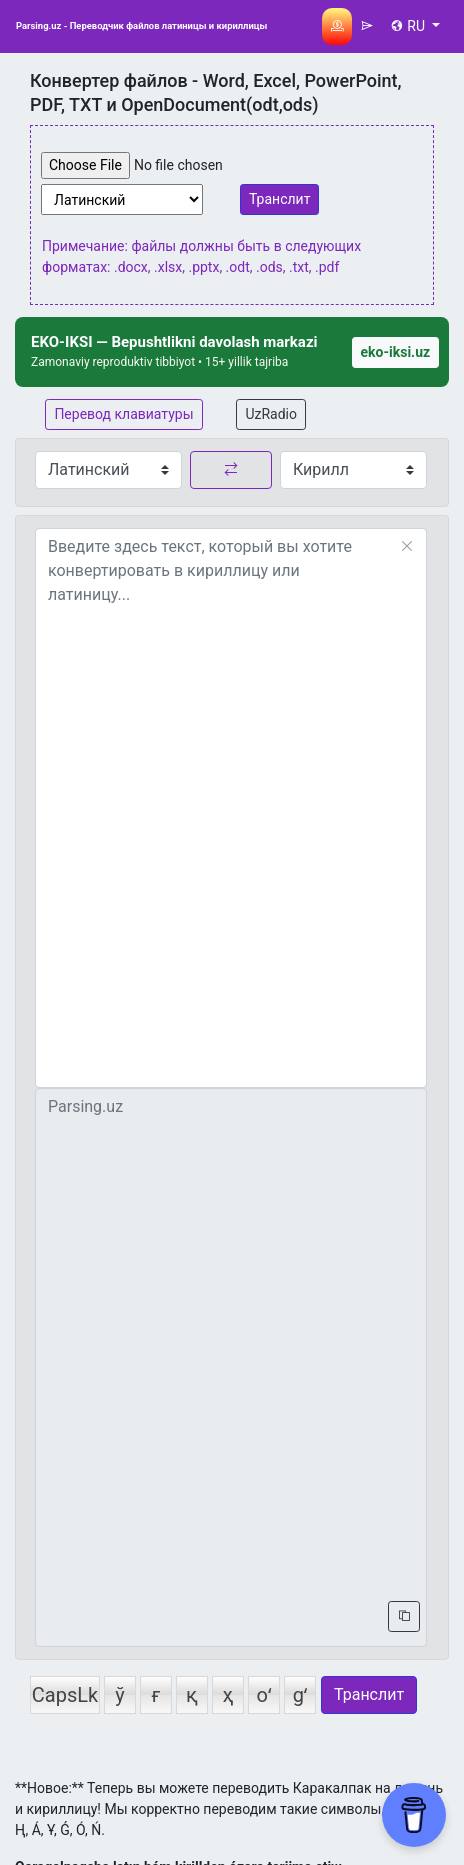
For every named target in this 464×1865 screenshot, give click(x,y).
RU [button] (409, 26)
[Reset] (406, 547)
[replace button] (231, 470)
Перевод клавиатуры (123, 414)
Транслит (279, 199)
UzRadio (271, 414)
